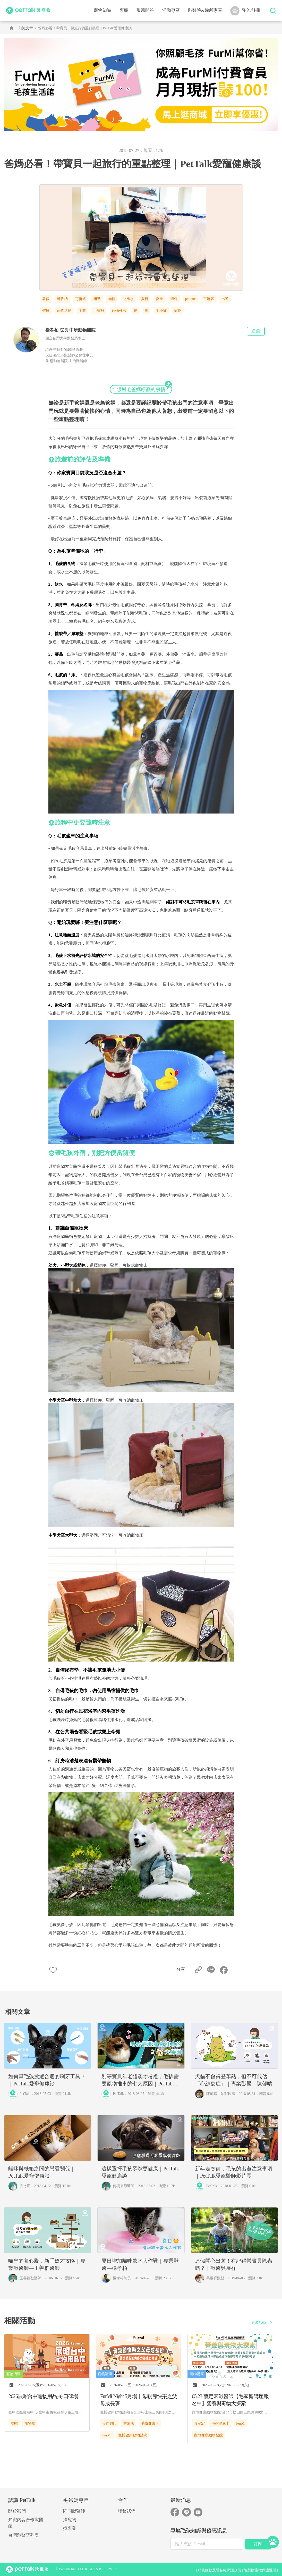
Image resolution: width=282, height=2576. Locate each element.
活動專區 (171, 10)
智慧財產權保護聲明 (260, 2570)
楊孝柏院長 (122, 2278)
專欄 (123, 10)
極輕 (111, 299)
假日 (45, 311)
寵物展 (29, 2423)
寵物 (177, 311)
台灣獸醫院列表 (23, 2535)
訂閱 (258, 2543)
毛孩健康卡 (150, 2423)
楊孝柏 (51, 330)
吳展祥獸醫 (215, 2278)
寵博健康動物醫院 (132, 2435)
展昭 (14, 2423)
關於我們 (17, 2511)
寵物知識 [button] (102, 10)
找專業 (69, 2528)
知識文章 (26, 28)
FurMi (107, 2435)
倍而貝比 (109, 2423)
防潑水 (128, 299)
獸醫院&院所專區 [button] (205, 10)
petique (190, 299)
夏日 (144, 299)
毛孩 (82, 311)
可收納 (62, 299)
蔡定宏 (199, 2423)
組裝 (97, 299)
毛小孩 (161, 311)
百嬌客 (208, 299)
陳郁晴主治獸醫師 (220, 2094)
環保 (174, 299)
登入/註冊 (245, 10)
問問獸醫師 (74, 2511)
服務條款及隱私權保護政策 (219, 2570)
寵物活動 (64, 311)
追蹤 (255, 331)
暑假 (45, 299)
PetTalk (25, 2094)
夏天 (159, 299)
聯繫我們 (126, 2511)
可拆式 (80, 299)
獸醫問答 (145, 10)
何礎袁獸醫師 (123, 2186)
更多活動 (262, 2323)
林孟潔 (128, 2423)
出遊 (225, 299)
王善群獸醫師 (30, 2278)
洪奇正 (25, 2186)
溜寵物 (69, 2519)
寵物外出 (119, 311)
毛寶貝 (98, 311)
